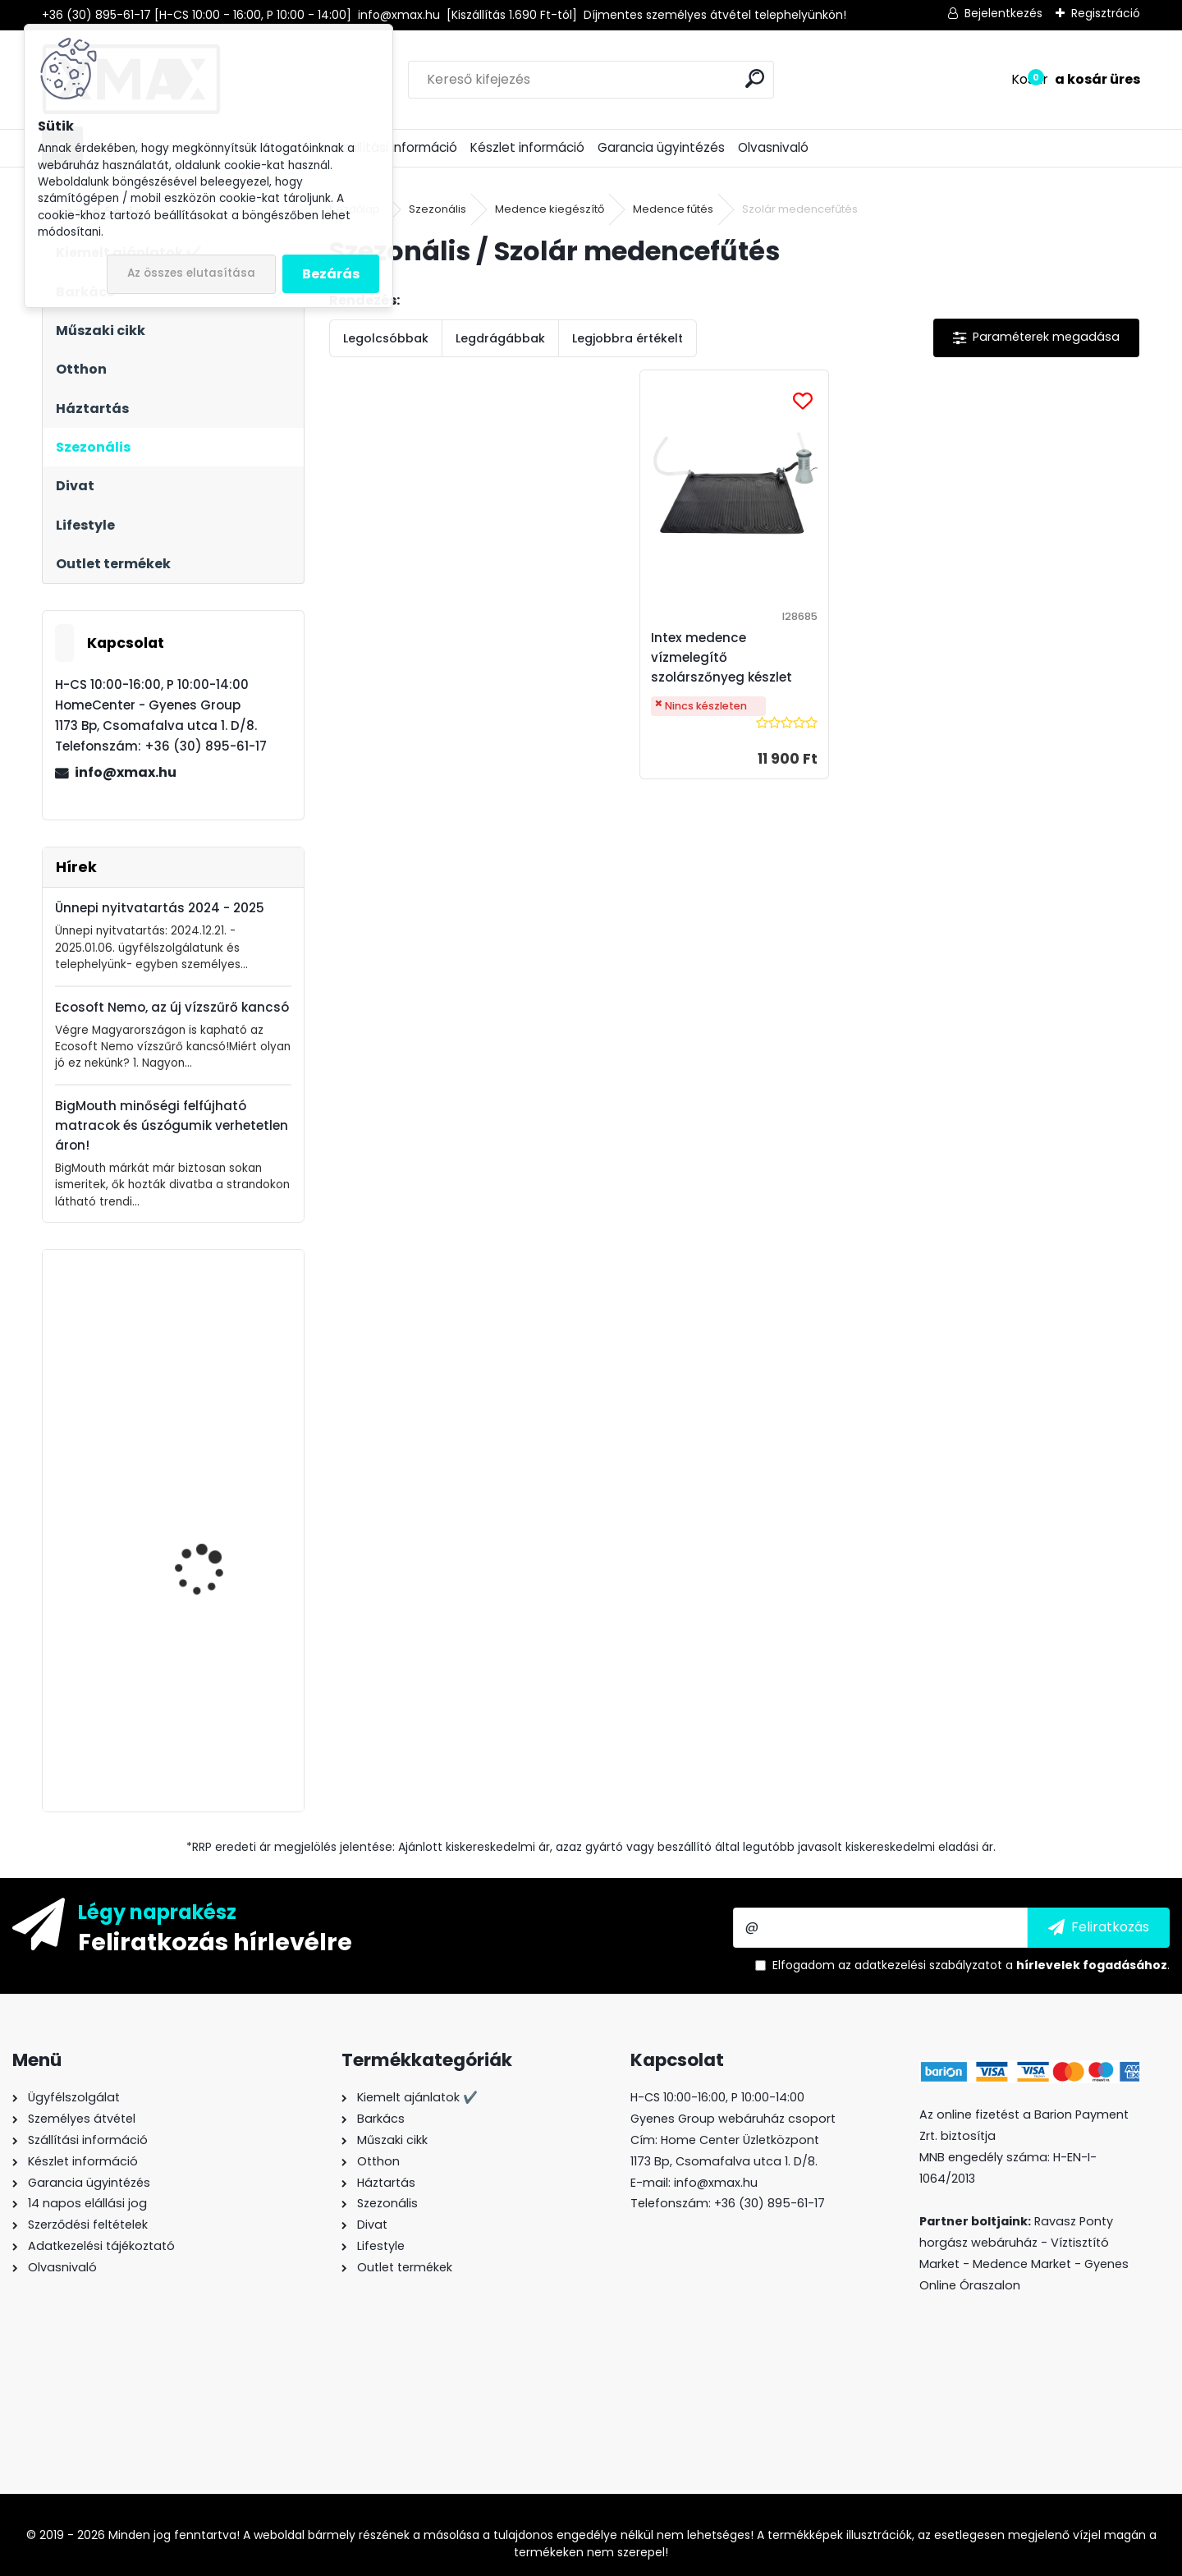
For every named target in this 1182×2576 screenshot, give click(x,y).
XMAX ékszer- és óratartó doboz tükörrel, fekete (220, 1704)
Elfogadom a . (971, 1965)
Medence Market (1022, 2264)
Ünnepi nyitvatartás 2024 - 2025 (159, 907)
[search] (754, 78)
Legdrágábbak (500, 338)
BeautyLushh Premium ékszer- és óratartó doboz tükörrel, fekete (213, 1543)
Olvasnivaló (773, 147)
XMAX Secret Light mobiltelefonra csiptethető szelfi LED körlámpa (210, 1398)
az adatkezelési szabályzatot (920, 1965)
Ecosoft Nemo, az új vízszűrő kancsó (172, 1007)
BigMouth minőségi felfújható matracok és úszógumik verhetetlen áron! (171, 1125)
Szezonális (437, 209)
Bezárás (331, 273)
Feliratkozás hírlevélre (215, 1941)
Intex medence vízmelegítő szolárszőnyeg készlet (721, 657)
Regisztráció (1105, 13)
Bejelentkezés (1003, 13)
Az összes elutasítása (191, 273)
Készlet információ (527, 147)
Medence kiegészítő (549, 209)
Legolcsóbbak (385, 338)
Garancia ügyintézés (661, 147)
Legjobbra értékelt (627, 338)
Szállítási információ (396, 147)
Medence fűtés (673, 209)
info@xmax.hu (125, 772)
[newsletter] (1099, 1927)
